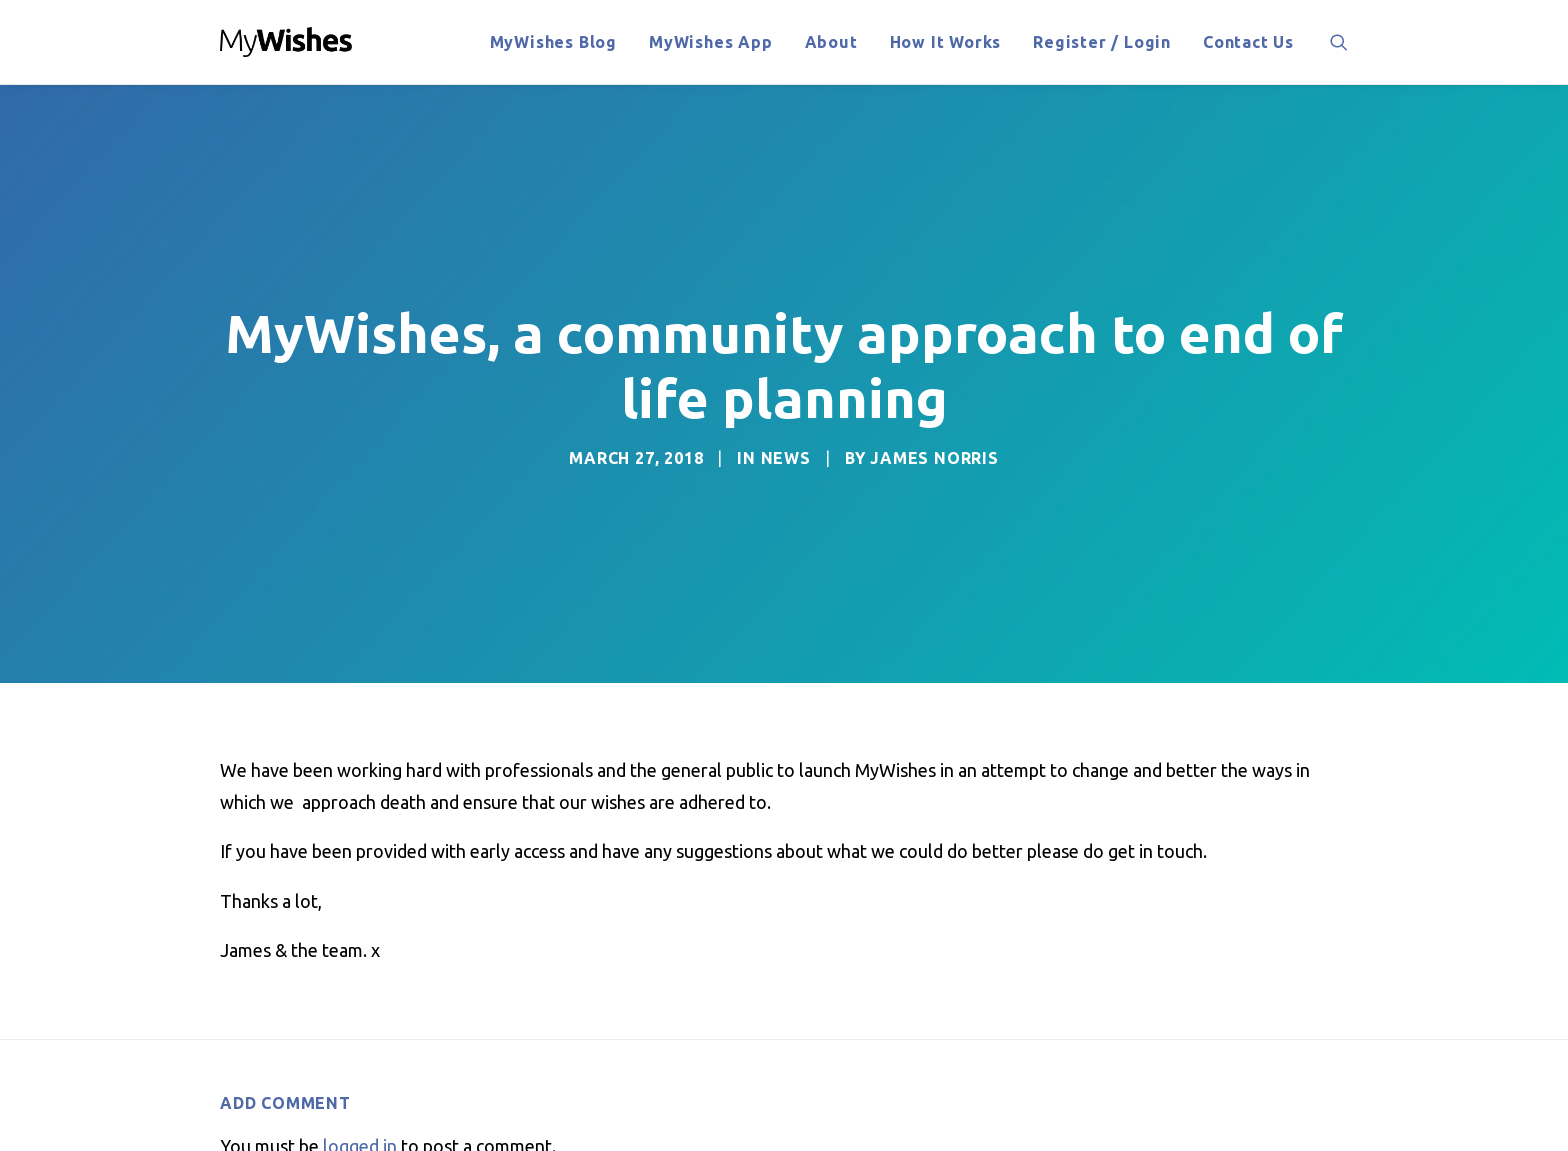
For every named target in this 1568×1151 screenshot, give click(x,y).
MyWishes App (711, 42)
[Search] (1339, 42)
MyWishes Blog (553, 42)
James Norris (934, 434)
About (831, 42)
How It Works (946, 42)
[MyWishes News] (286, 42)
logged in (360, 1098)
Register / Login (1102, 42)
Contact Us (1248, 42)
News (786, 434)
